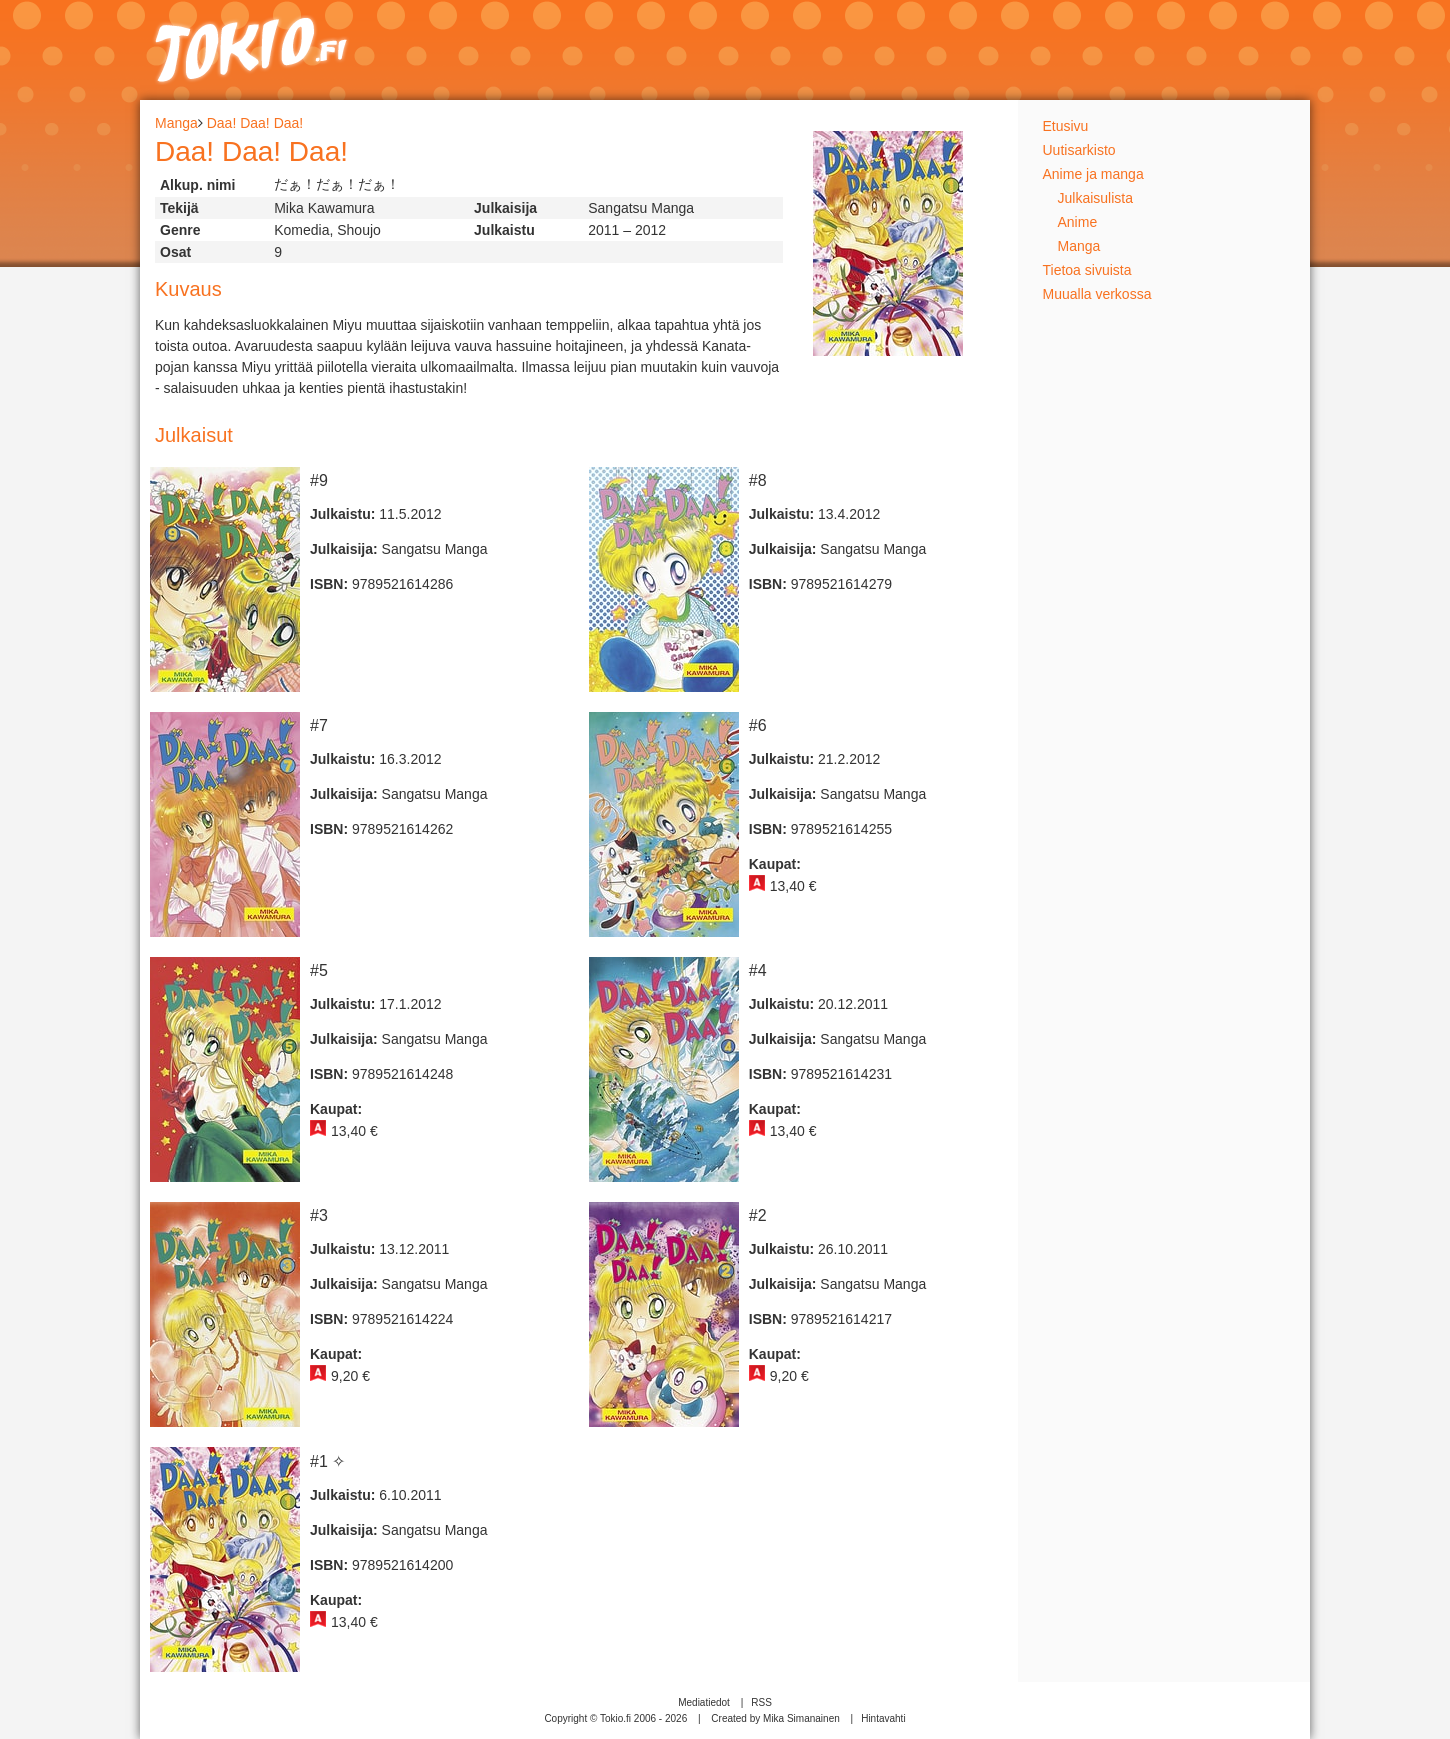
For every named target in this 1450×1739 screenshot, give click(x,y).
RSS (761, 1702)
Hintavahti (883, 1718)
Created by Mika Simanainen (775, 1718)
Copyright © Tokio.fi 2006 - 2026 (615, 1718)
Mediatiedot (704, 1702)
